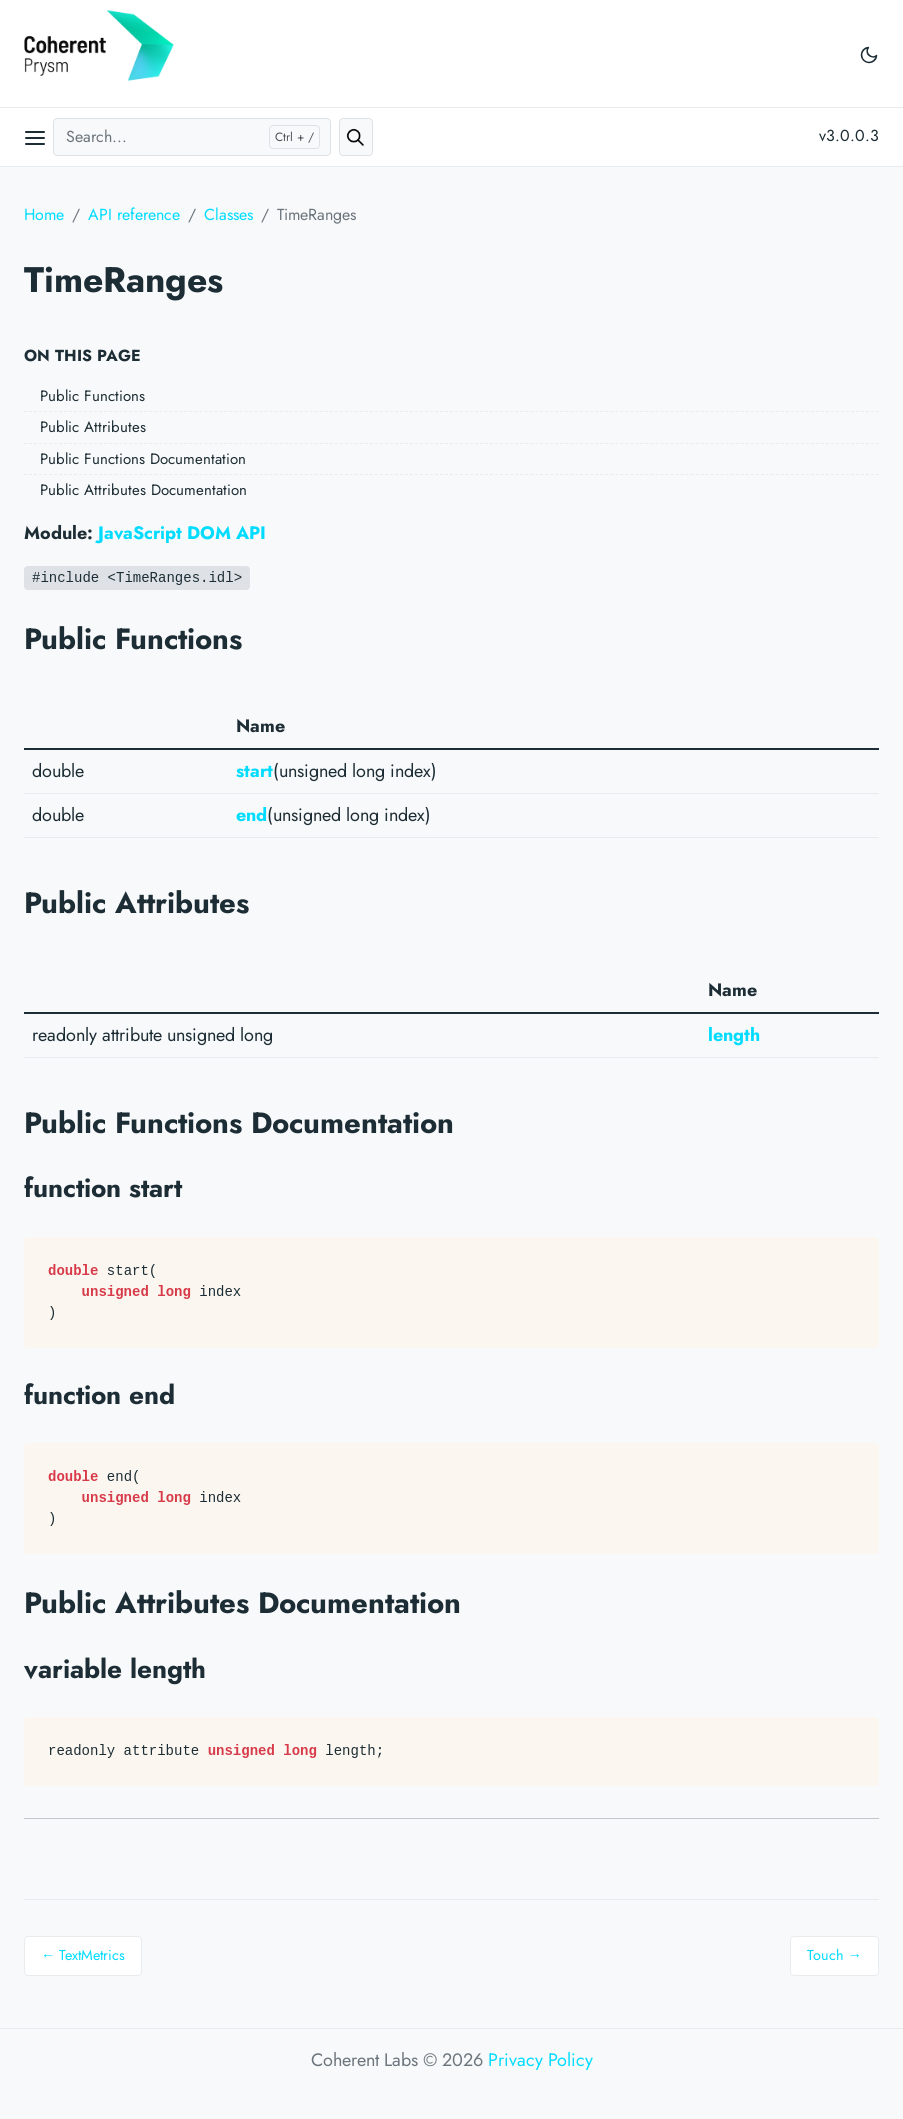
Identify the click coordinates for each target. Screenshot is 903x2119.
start (254, 771)
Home (44, 214)
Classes (228, 214)
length (734, 1035)
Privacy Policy (540, 2060)
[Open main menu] (35, 137)
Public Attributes (93, 427)
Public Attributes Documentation (143, 490)
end (251, 815)
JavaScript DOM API (182, 533)
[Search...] (192, 137)
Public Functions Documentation (143, 459)
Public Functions (92, 396)
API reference (134, 214)
